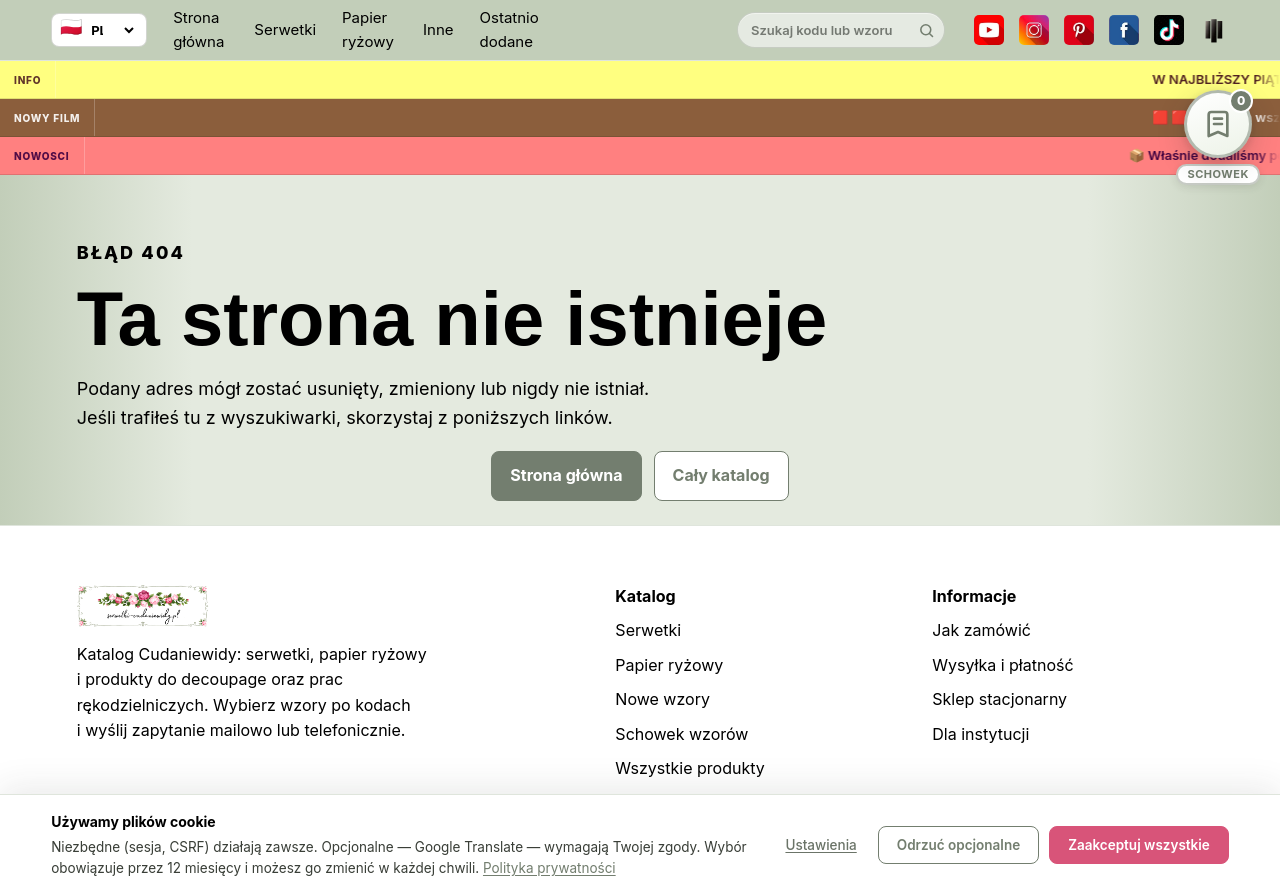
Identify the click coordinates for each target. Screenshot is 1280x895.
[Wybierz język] (99, 30)
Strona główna (198, 29)
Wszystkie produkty (689, 768)
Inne (438, 29)
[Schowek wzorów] (1218, 137)
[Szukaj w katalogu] (824, 30)
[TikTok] (1169, 30)
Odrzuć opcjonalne (958, 845)
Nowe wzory (662, 699)
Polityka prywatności (549, 868)
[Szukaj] (927, 30)
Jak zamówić (981, 630)
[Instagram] (1034, 30)
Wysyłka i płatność (1002, 665)
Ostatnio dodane (509, 29)
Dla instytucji (980, 734)
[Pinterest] (1079, 30)
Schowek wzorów (681, 734)
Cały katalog (721, 475)
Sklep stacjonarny (999, 699)
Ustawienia (820, 845)
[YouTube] (989, 30)
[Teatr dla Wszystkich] (1214, 30)
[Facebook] (1124, 30)
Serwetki (285, 29)
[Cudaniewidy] (640, 30)
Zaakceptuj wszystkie (1139, 845)
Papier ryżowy (368, 29)
